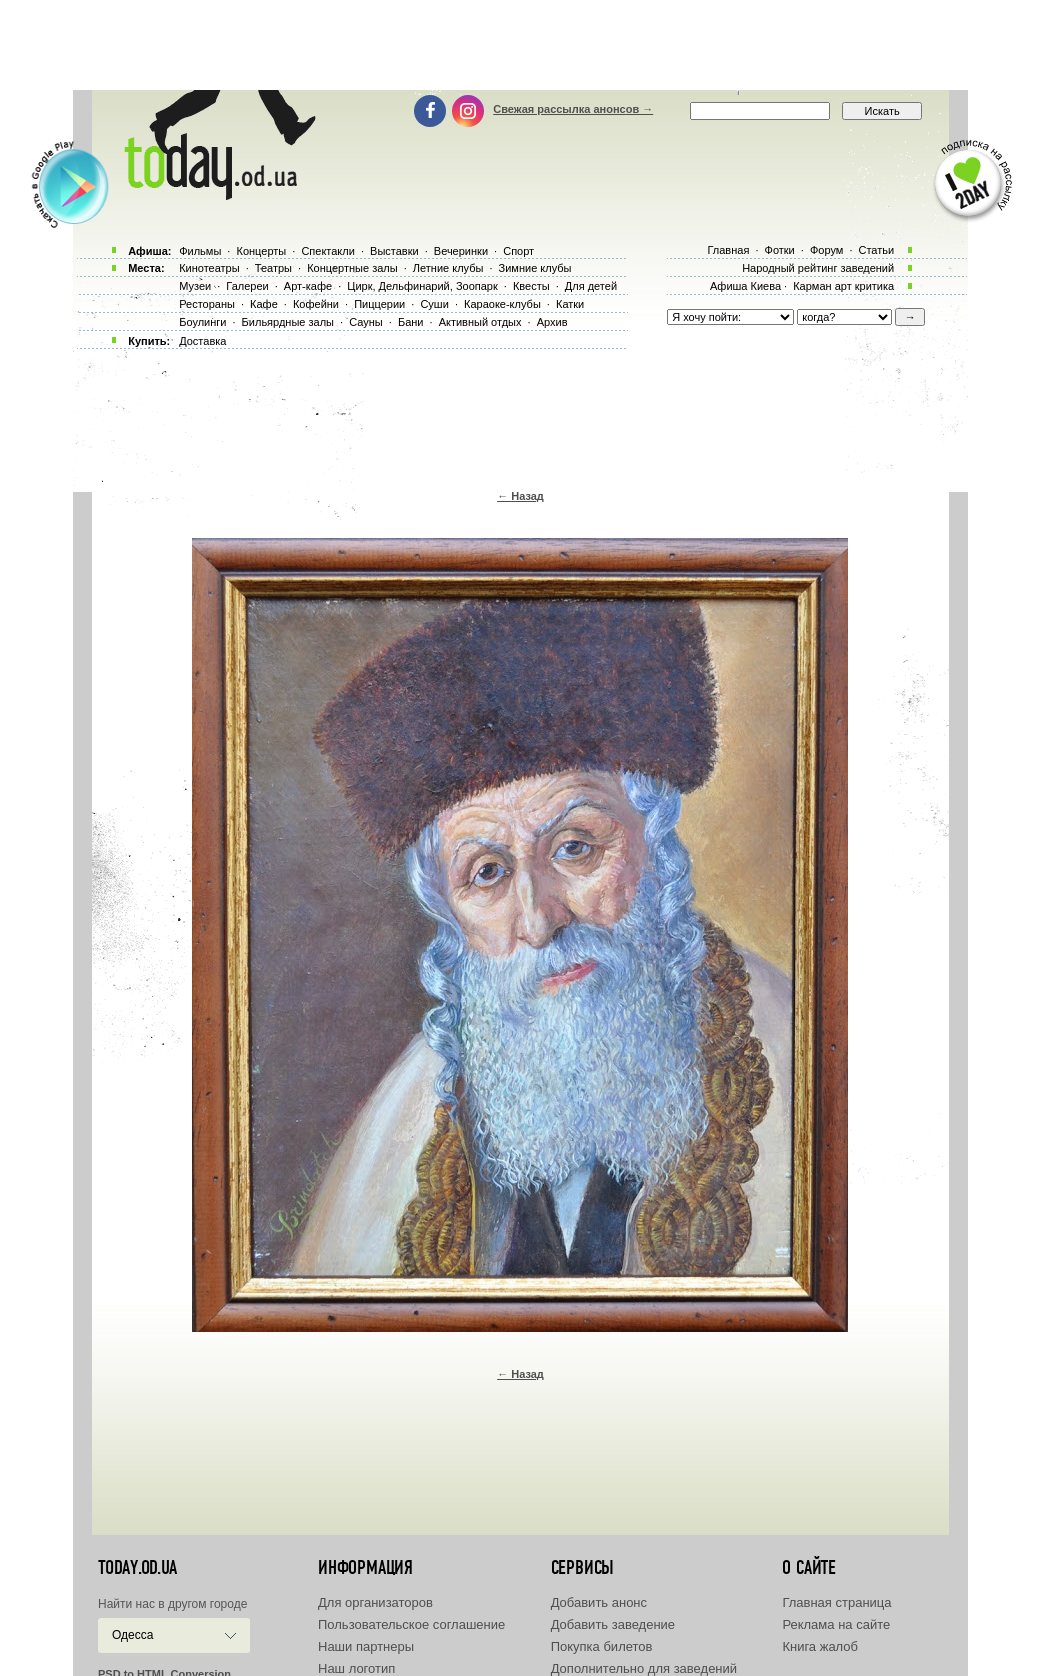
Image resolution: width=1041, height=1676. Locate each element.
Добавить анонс (599, 1602)
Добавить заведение (613, 1624)
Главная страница (836, 1602)
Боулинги (202, 322)
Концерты (261, 251)
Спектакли (328, 251)
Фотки (780, 250)
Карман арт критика (843, 286)
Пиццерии (379, 304)
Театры (273, 268)
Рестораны (207, 304)
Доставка (202, 341)
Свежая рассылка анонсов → (573, 109)
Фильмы (200, 251)
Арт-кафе (308, 286)
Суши (434, 304)
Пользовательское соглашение (411, 1624)
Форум (826, 250)
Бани (411, 322)
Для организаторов (375, 1602)
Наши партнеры (366, 1646)
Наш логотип (356, 1668)
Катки (570, 304)
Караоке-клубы (502, 304)
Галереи (247, 286)
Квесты (531, 286)
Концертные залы (352, 268)
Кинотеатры (209, 268)
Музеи (195, 286)
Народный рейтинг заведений (818, 268)
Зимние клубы (535, 268)
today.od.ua (137, 1568)
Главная (728, 250)
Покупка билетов (602, 1646)
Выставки (394, 251)
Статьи (877, 250)
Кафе (264, 304)
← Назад (520, 496)
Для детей (591, 286)
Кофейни (316, 304)
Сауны (366, 322)
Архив (552, 322)
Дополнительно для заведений (644, 1668)
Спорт (518, 251)
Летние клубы (448, 268)
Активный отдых (480, 322)
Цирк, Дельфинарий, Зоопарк (422, 286)
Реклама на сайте (836, 1624)
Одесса (132, 1635)
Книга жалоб (820, 1646)
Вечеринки (461, 251)
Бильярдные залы (288, 322)
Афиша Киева (745, 286)
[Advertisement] (521, 45)
